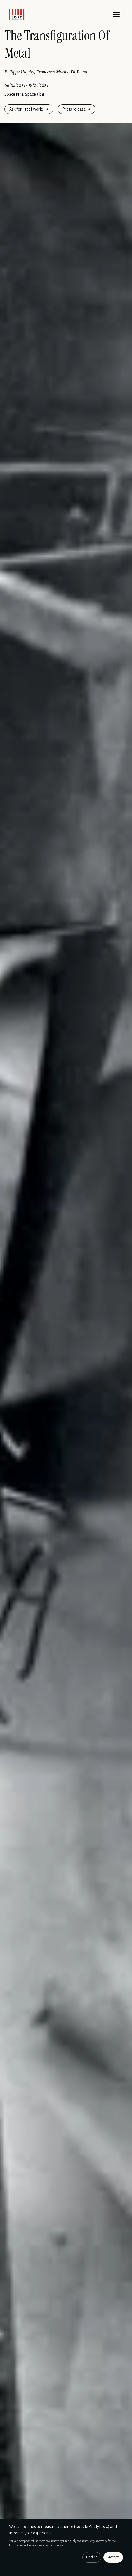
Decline (92, 2557)
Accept (113, 2557)
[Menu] (116, 14)
